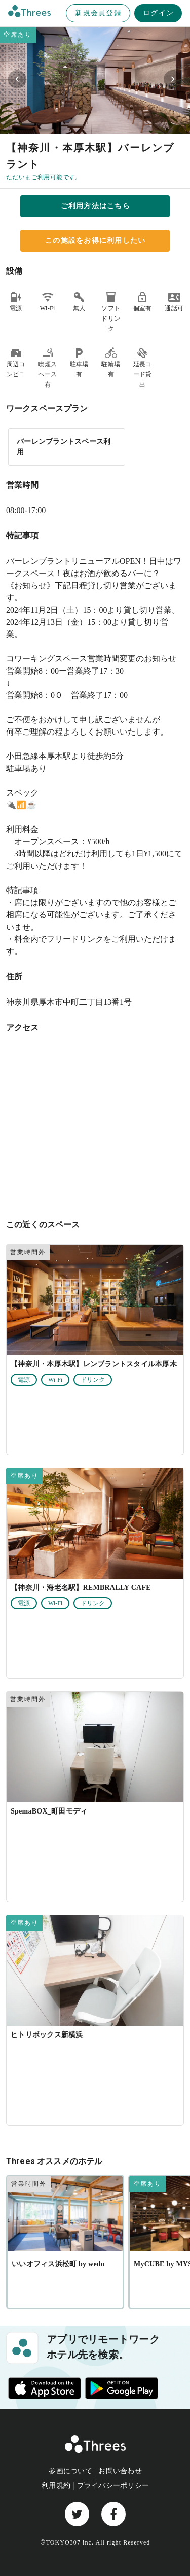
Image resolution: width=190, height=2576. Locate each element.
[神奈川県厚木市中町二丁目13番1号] (95, 1124)
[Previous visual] (17, 79)
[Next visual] (173, 79)
